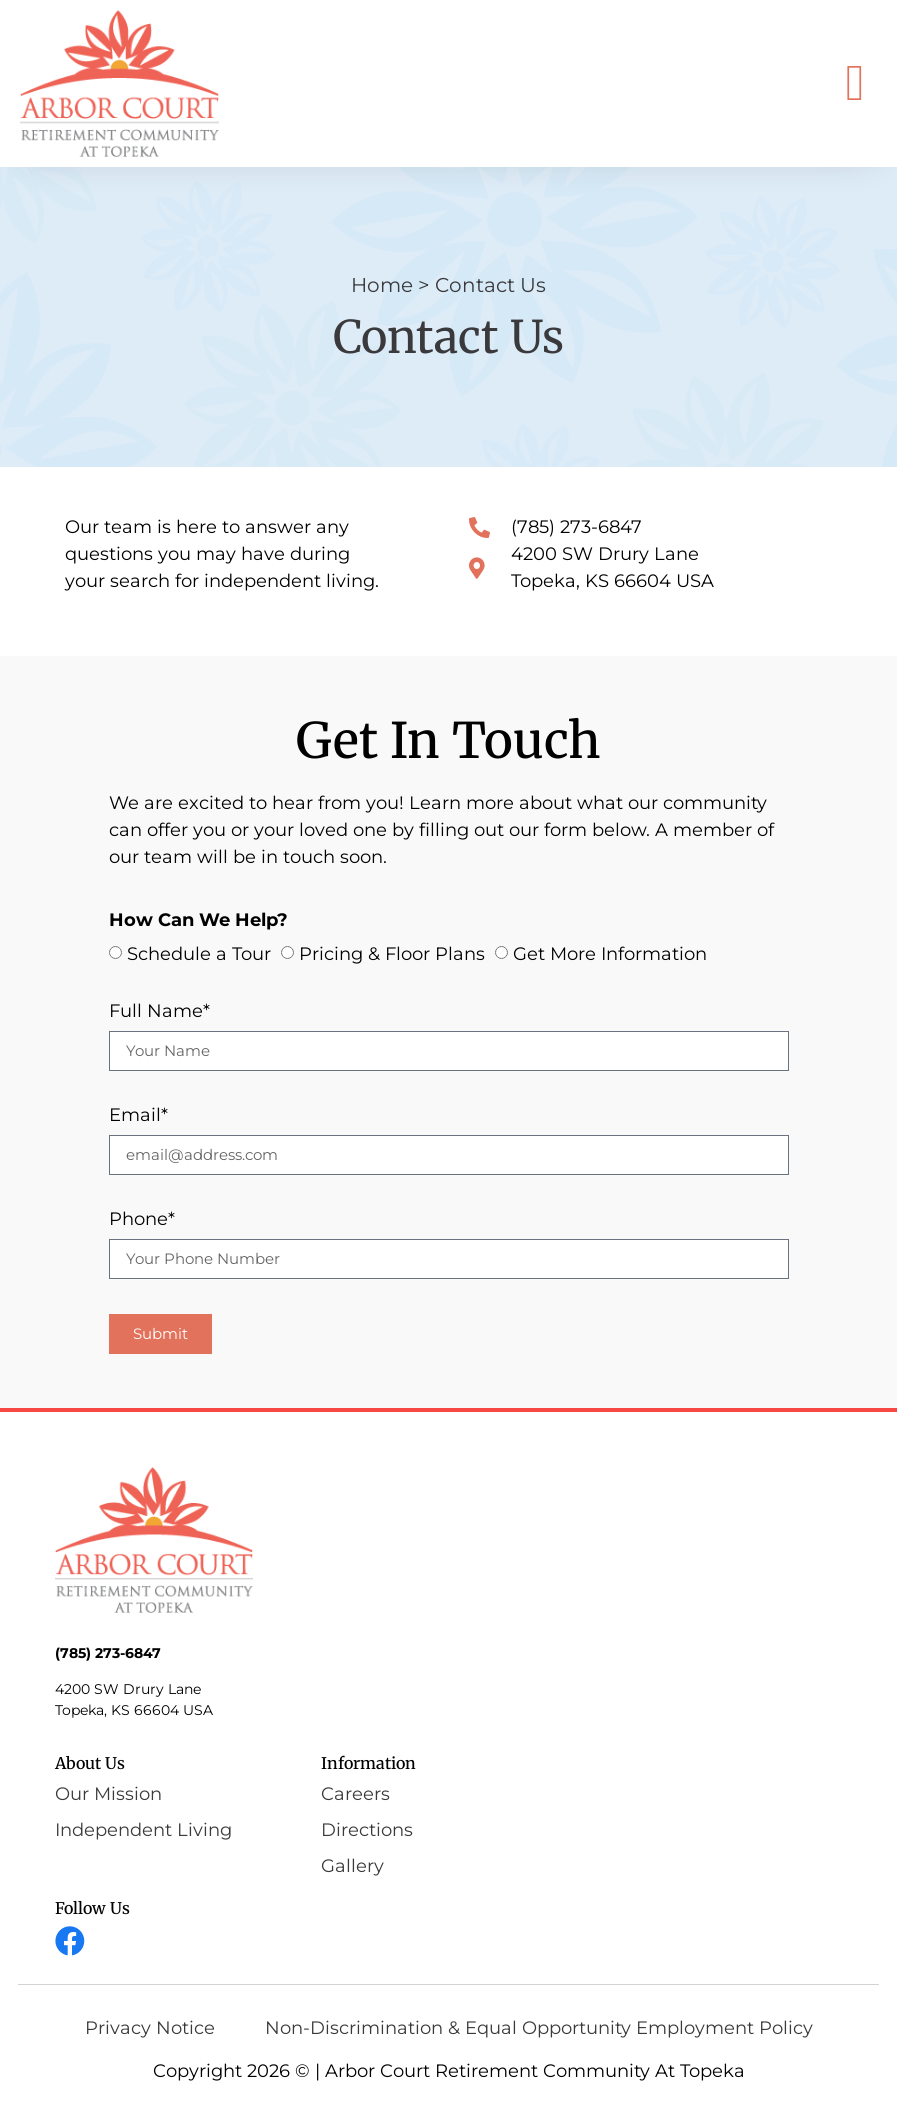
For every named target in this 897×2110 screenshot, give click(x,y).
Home (382, 285)
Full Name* (159, 1012)
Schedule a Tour (199, 954)
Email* (138, 1116)
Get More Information (610, 954)
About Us (90, 1763)
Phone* (142, 1220)
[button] (855, 83)
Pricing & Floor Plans (392, 954)
